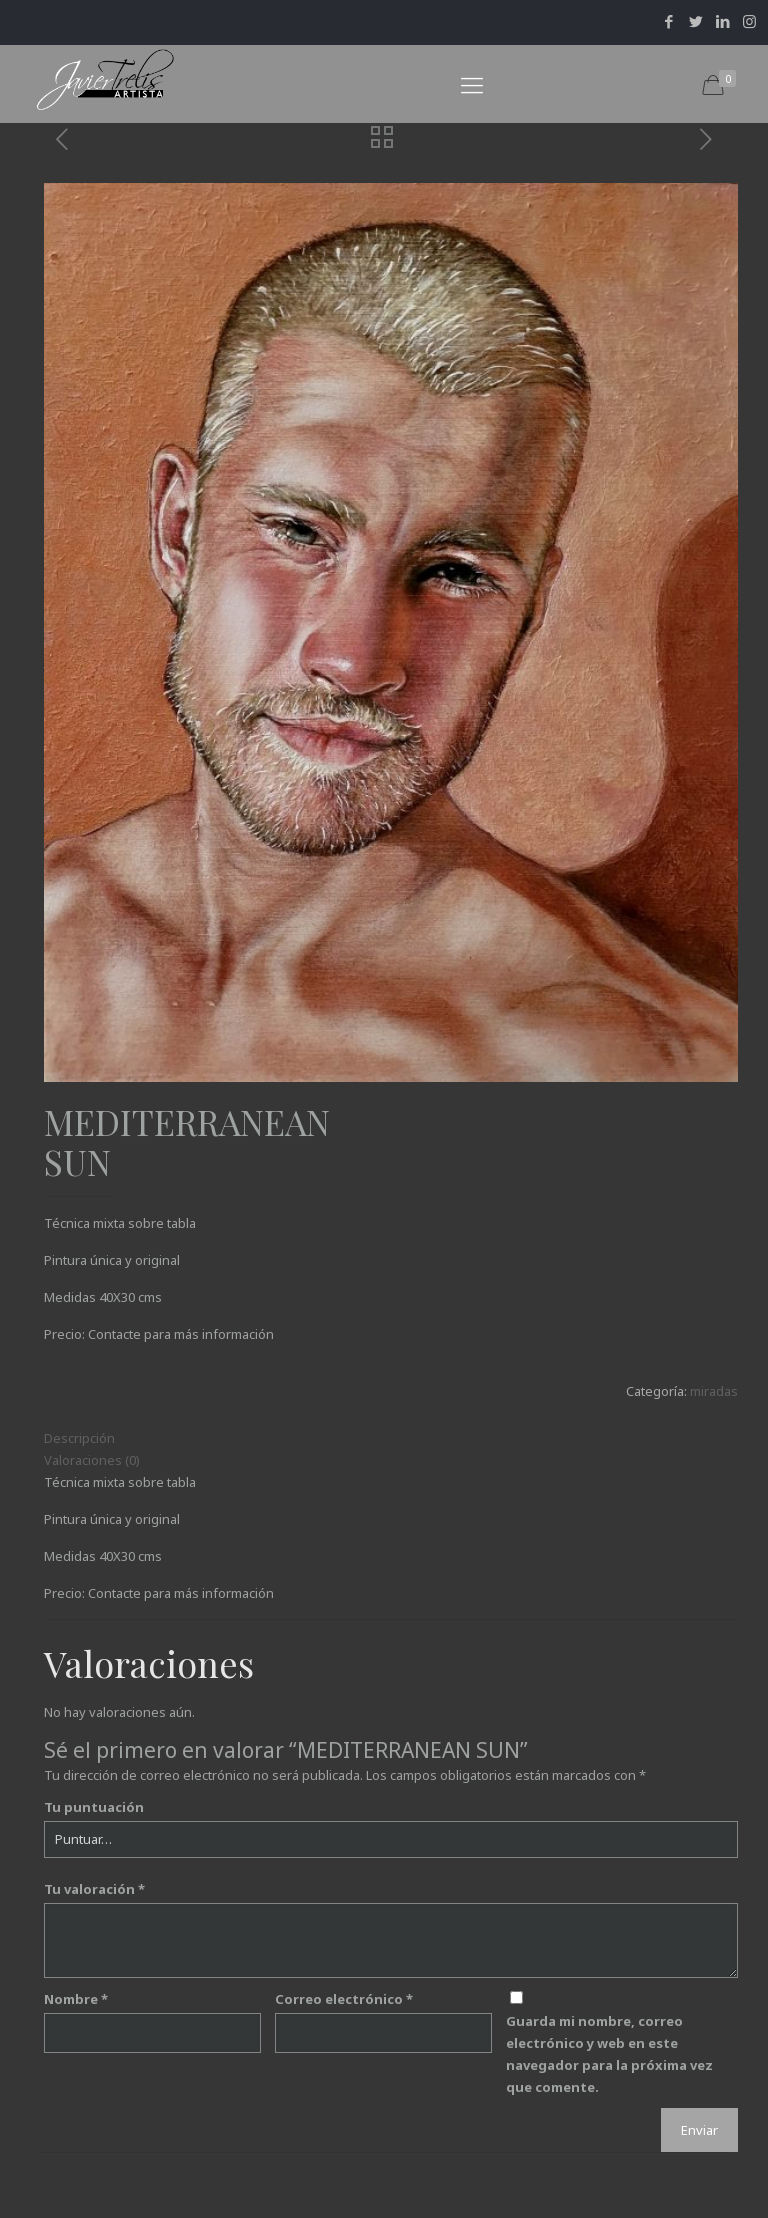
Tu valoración (94, 1889)
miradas (714, 1391)
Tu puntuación (94, 1807)
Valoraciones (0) (92, 1460)
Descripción (79, 1438)
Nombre (76, 1999)
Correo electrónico (344, 1999)
